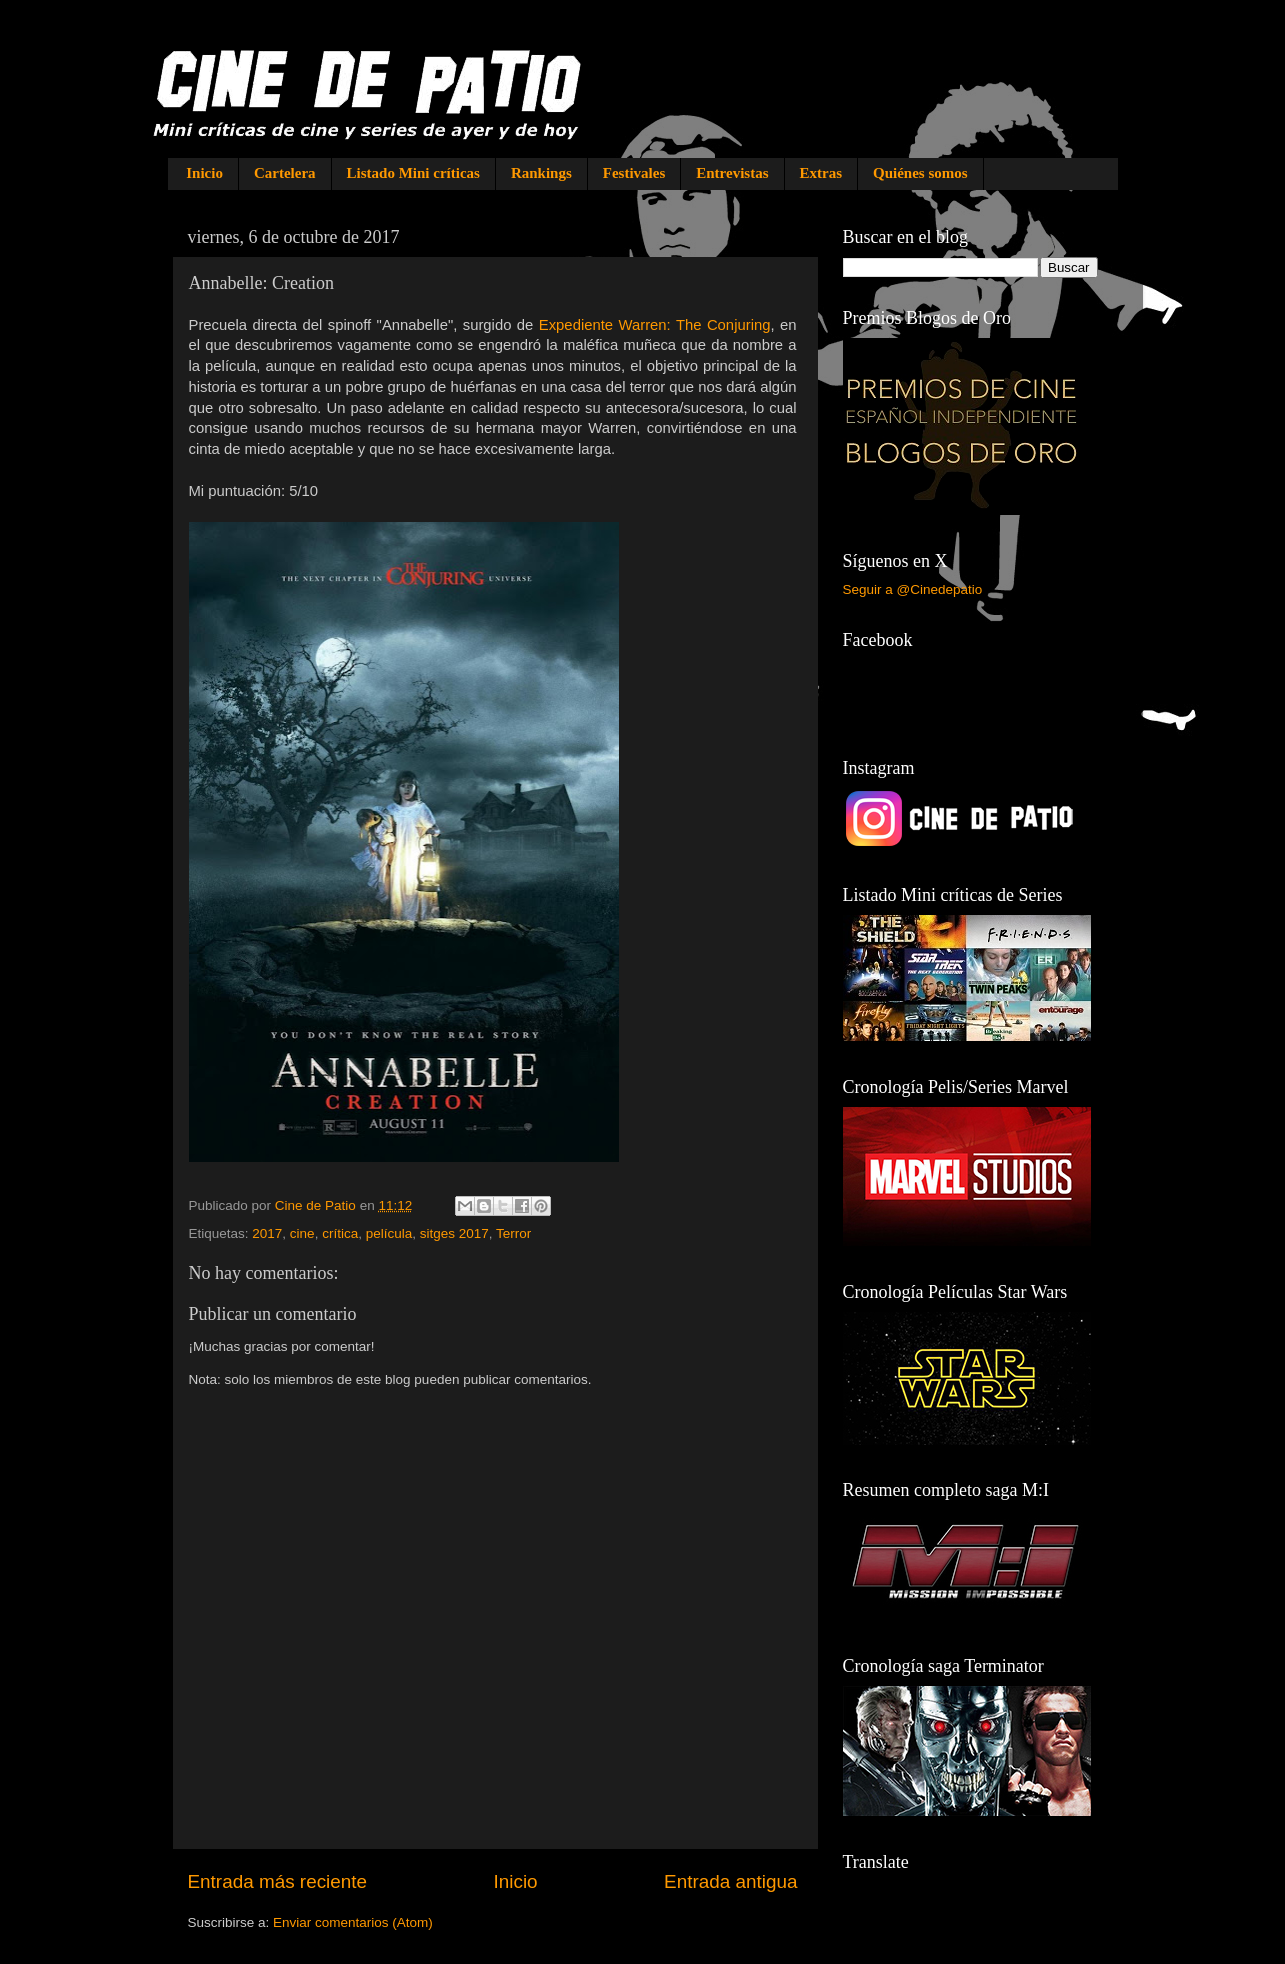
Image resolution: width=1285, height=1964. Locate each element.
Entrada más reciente (278, 1881)
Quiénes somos (920, 173)
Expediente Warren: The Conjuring (655, 325)
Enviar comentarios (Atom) (353, 1922)
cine (302, 1233)
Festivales (634, 173)
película (389, 1233)
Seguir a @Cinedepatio (913, 589)
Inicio (204, 173)
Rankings (541, 173)
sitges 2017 (454, 1233)
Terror (513, 1233)
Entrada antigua (730, 1881)
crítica (340, 1233)
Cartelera (285, 173)
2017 (267, 1233)
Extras (821, 173)
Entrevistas (732, 173)
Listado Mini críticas (413, 173)
